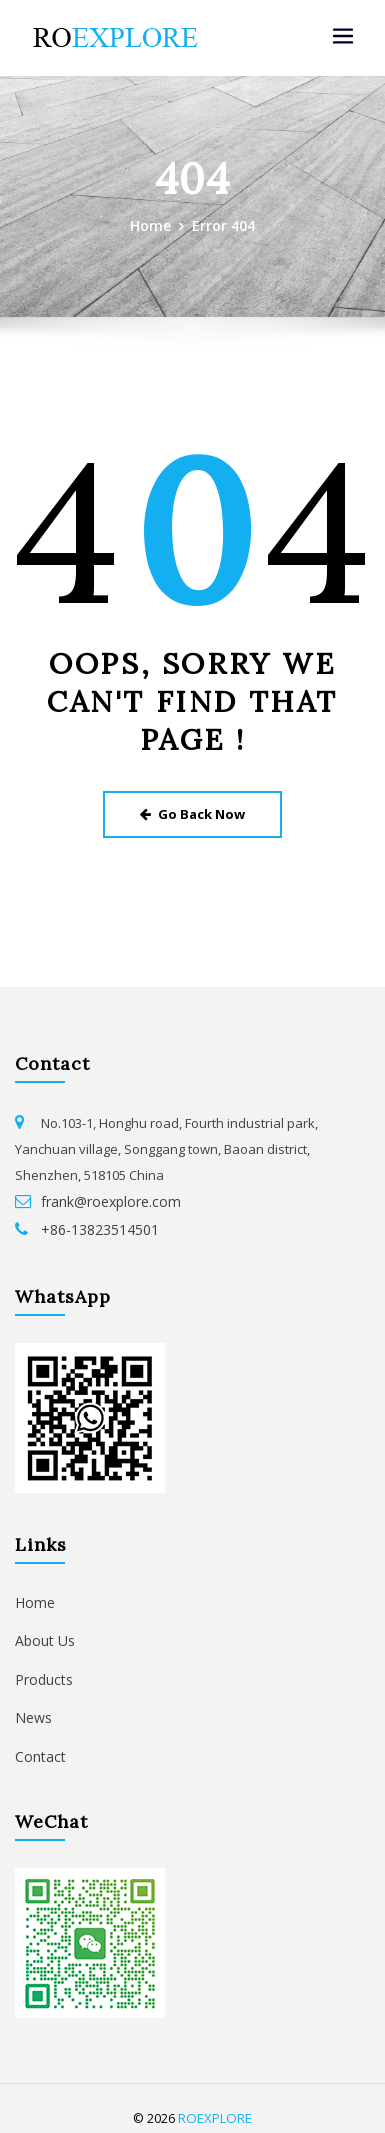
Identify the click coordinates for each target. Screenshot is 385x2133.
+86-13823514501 (92, 1222)
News (32, 1703)
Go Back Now (192, 810)
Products (42, 1666)
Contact (38, 1740)
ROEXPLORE (215, 2099)
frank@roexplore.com (107, 1196)
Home (153, 224)
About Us (42, 1629)
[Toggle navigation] (343, 36)
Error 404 (222, 224)
